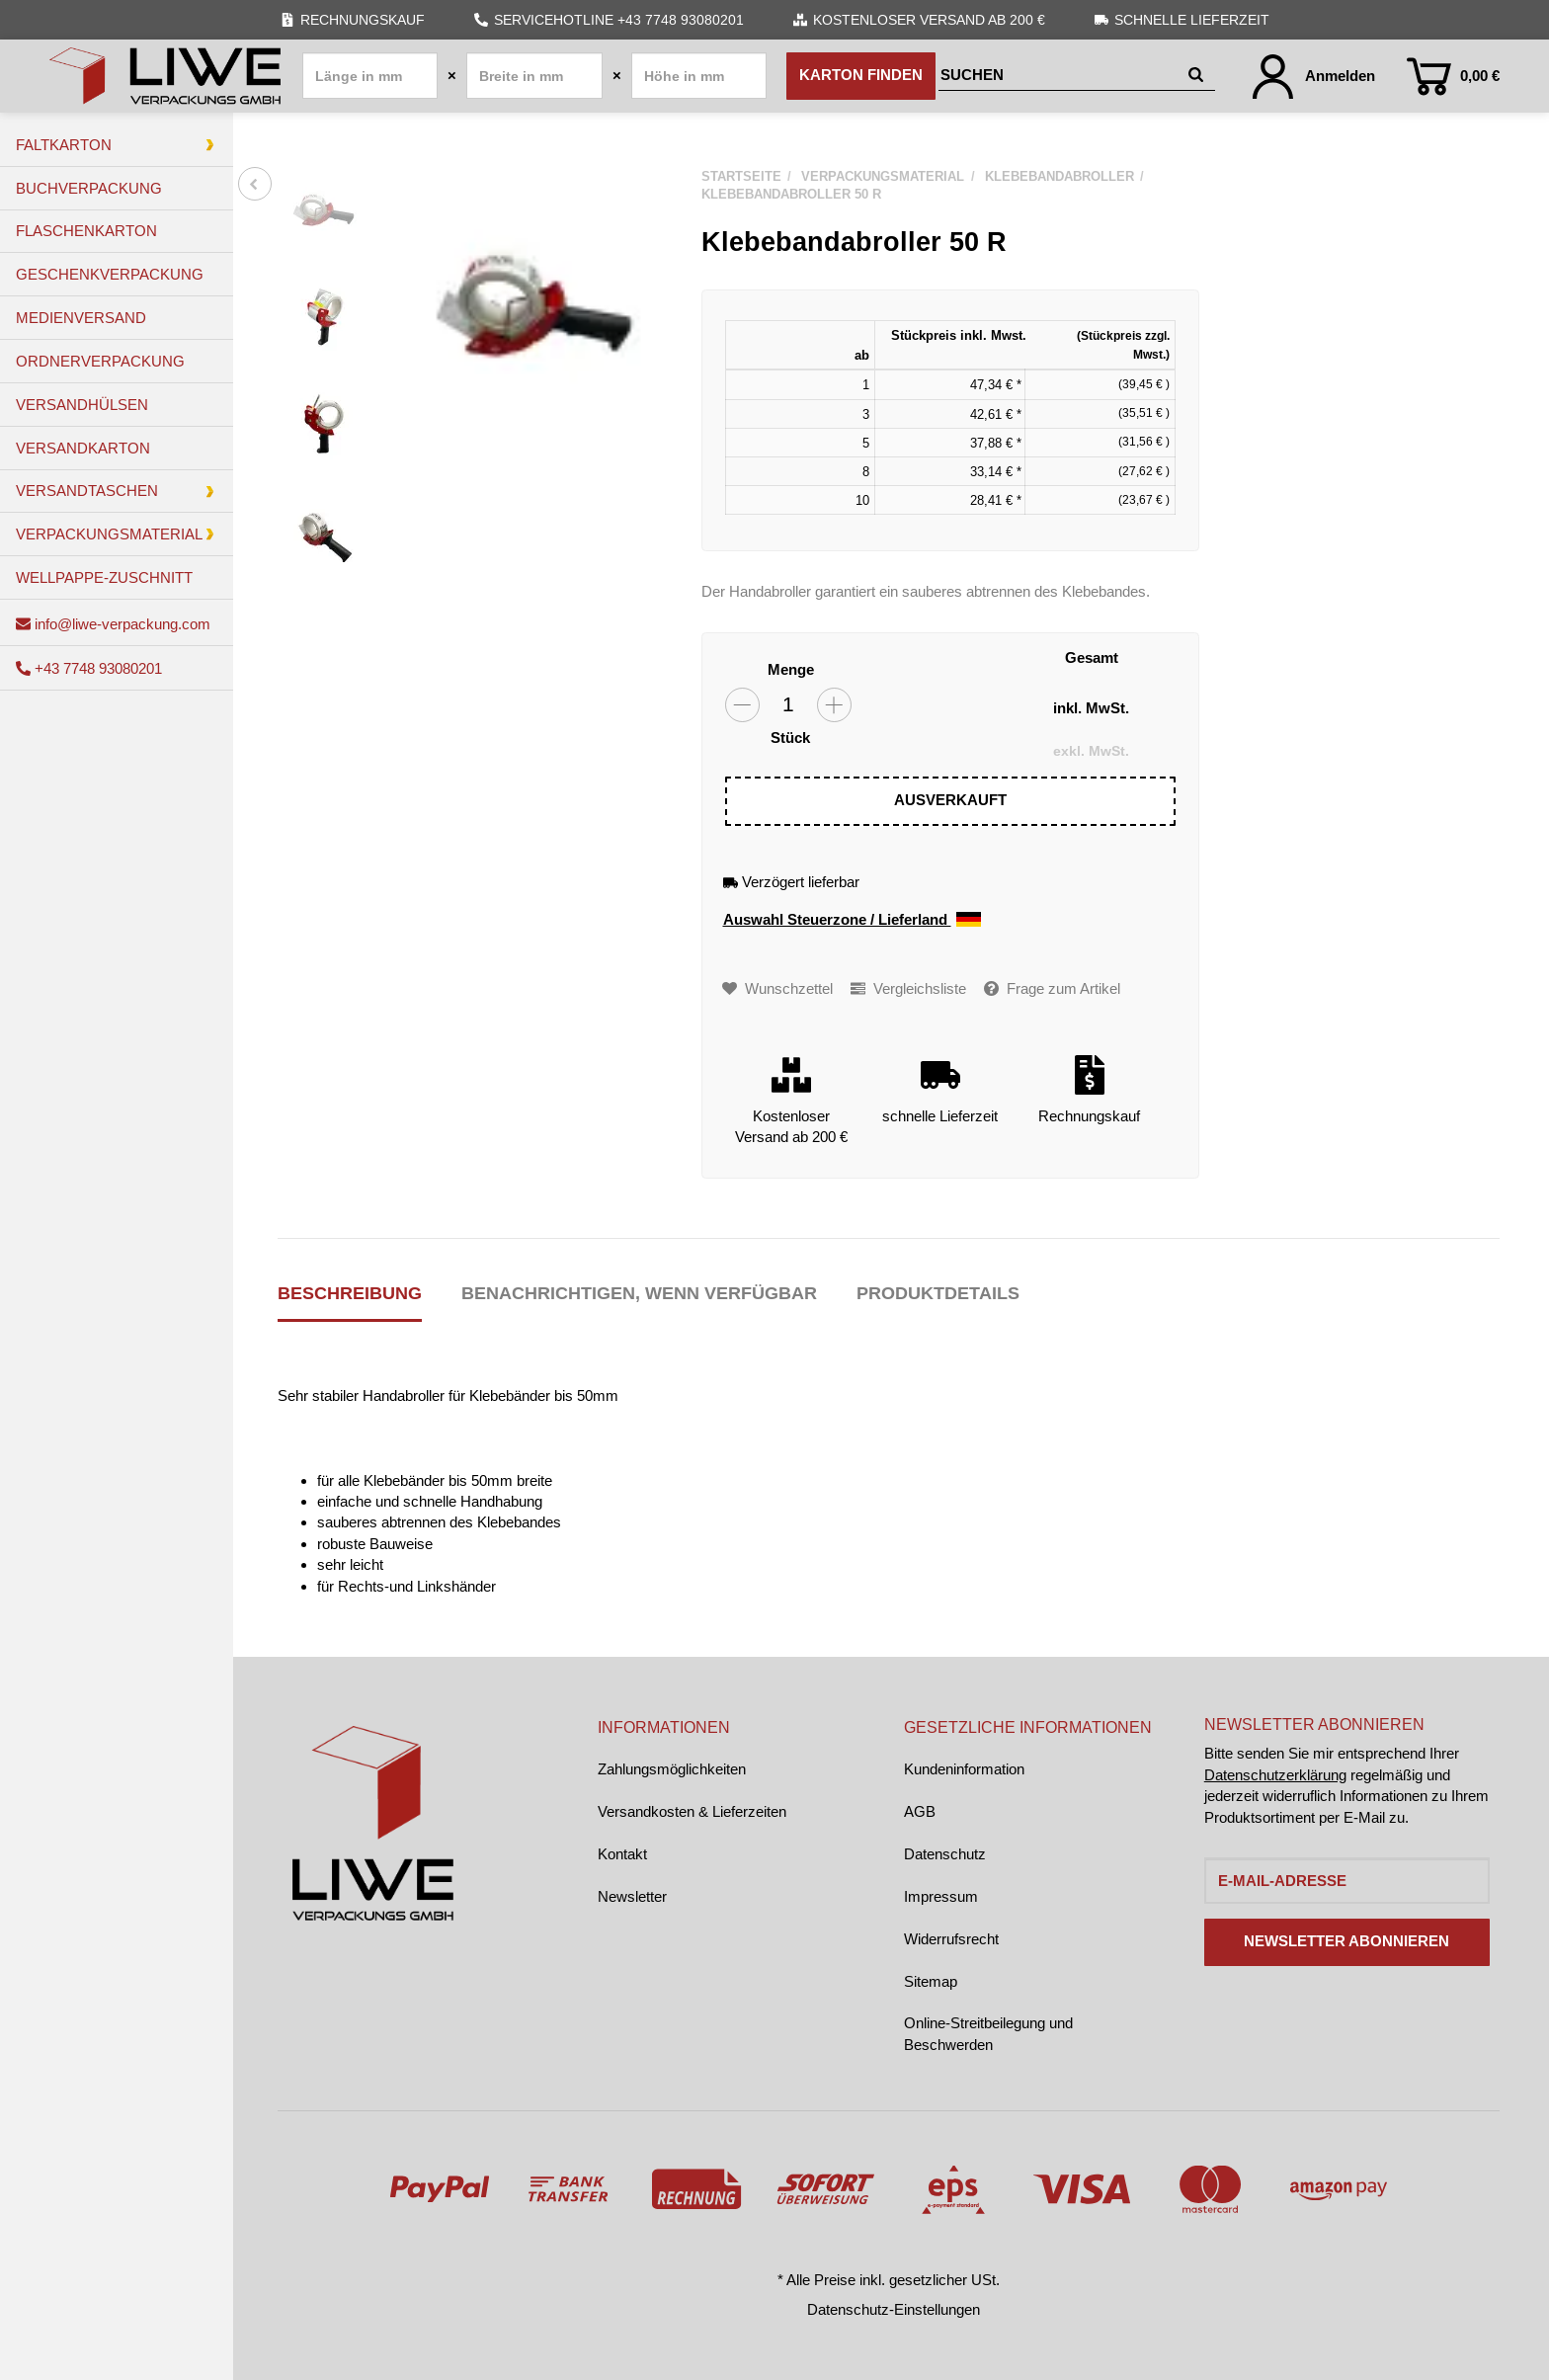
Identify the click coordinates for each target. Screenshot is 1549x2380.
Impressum (941, 1896)
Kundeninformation (964, 1769)
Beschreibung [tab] (350, 1292)
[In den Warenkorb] (951, 801)
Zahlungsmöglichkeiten (672, 1769)
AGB (920, 1811)
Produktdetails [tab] (937, 1292)
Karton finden (861, 75)
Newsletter (632, 1896)
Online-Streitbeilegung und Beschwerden (988, 2033)
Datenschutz (945, 1854)
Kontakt (622, 1854)
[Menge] (788, 705)
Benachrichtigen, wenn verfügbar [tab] (639, 1292)
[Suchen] (1060, 75)
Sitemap (930, 1981)
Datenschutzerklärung (1275, 1774)
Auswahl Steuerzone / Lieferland (852, 920)
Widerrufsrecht (951, 1938)
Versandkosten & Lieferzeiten (692, 1811)
